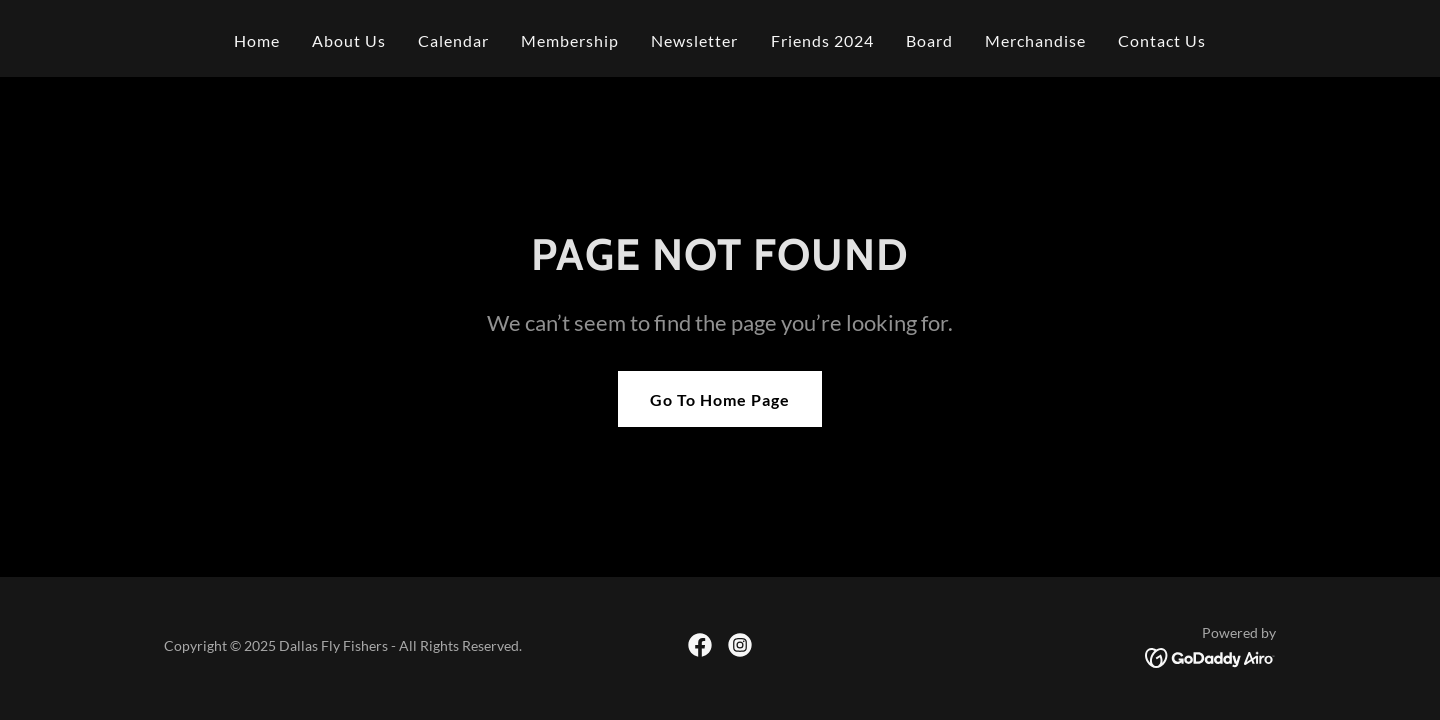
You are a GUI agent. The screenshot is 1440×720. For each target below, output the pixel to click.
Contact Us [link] (1162, 40)
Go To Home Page (720, 399)
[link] (700, 645)
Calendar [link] (453, 40)
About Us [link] (349, 40)
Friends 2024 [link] (822, 40)
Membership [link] (570, 40)
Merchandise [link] (1035, 40)
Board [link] (929, 40)
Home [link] (257, 40)
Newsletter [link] (694, 40)
